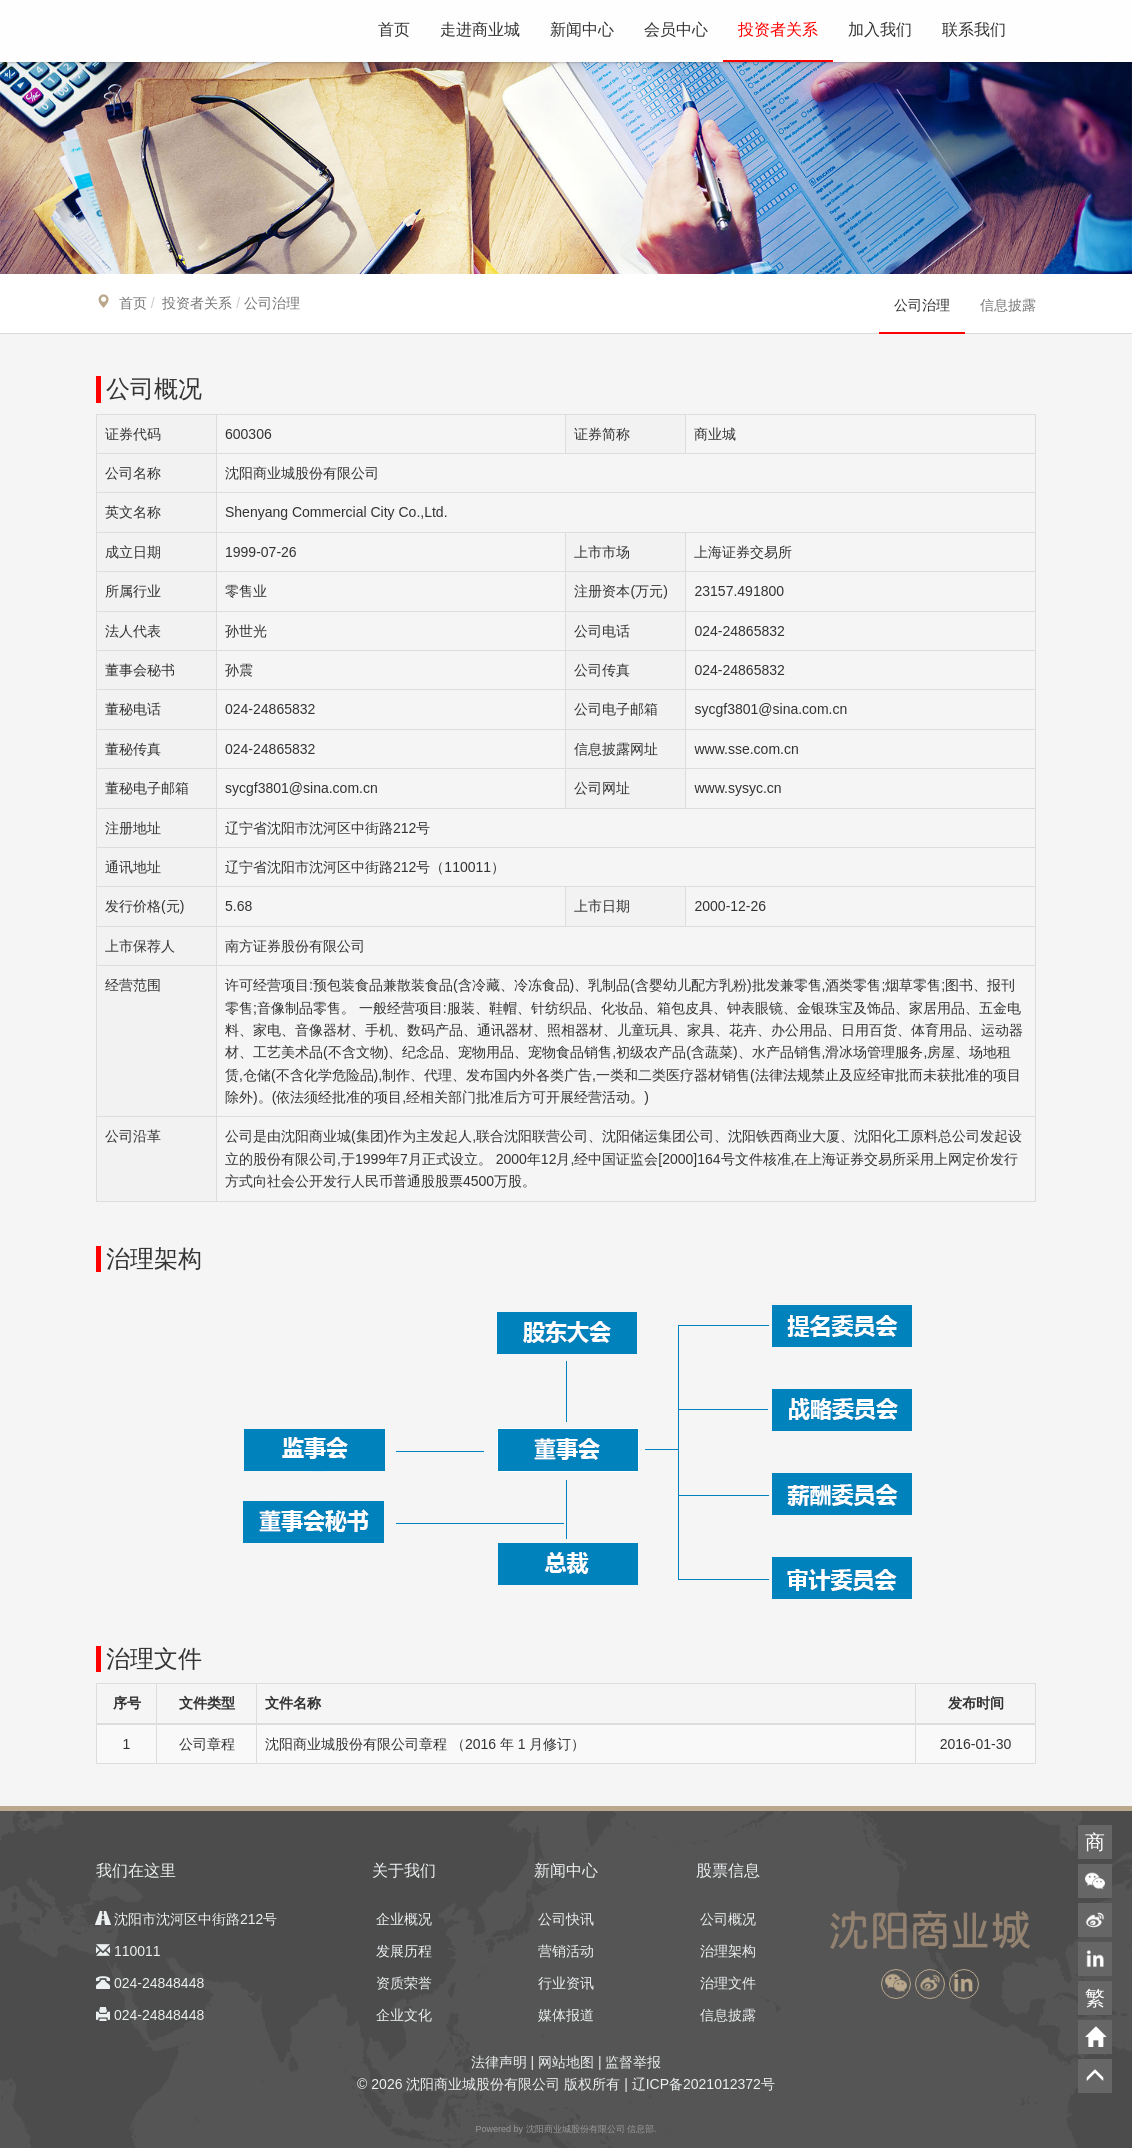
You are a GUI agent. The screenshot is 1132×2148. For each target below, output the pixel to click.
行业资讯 (566, 1983)
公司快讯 (566, 1919)
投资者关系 (778, 29)
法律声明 (499, 2062)
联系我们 (974, 29)
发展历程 (404, 1951)
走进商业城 (480, 29)
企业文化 (404, 2015)
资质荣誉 (404, 1983)
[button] (896, 1984)
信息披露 (1008, 305)
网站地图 (566, 2062)
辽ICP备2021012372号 (703, 2084)
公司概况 (728, 1919)
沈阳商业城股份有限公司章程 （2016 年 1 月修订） (425, 1744)
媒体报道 (566, 2015)
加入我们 (880, 29)
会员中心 (676, 29)
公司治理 (922, 305)
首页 (394, 29)
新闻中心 (582, 29)
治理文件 (728, 1983)
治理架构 (728, 1951)
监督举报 (633, 2062)
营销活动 (566, 1951)
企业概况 (404, 1919)
